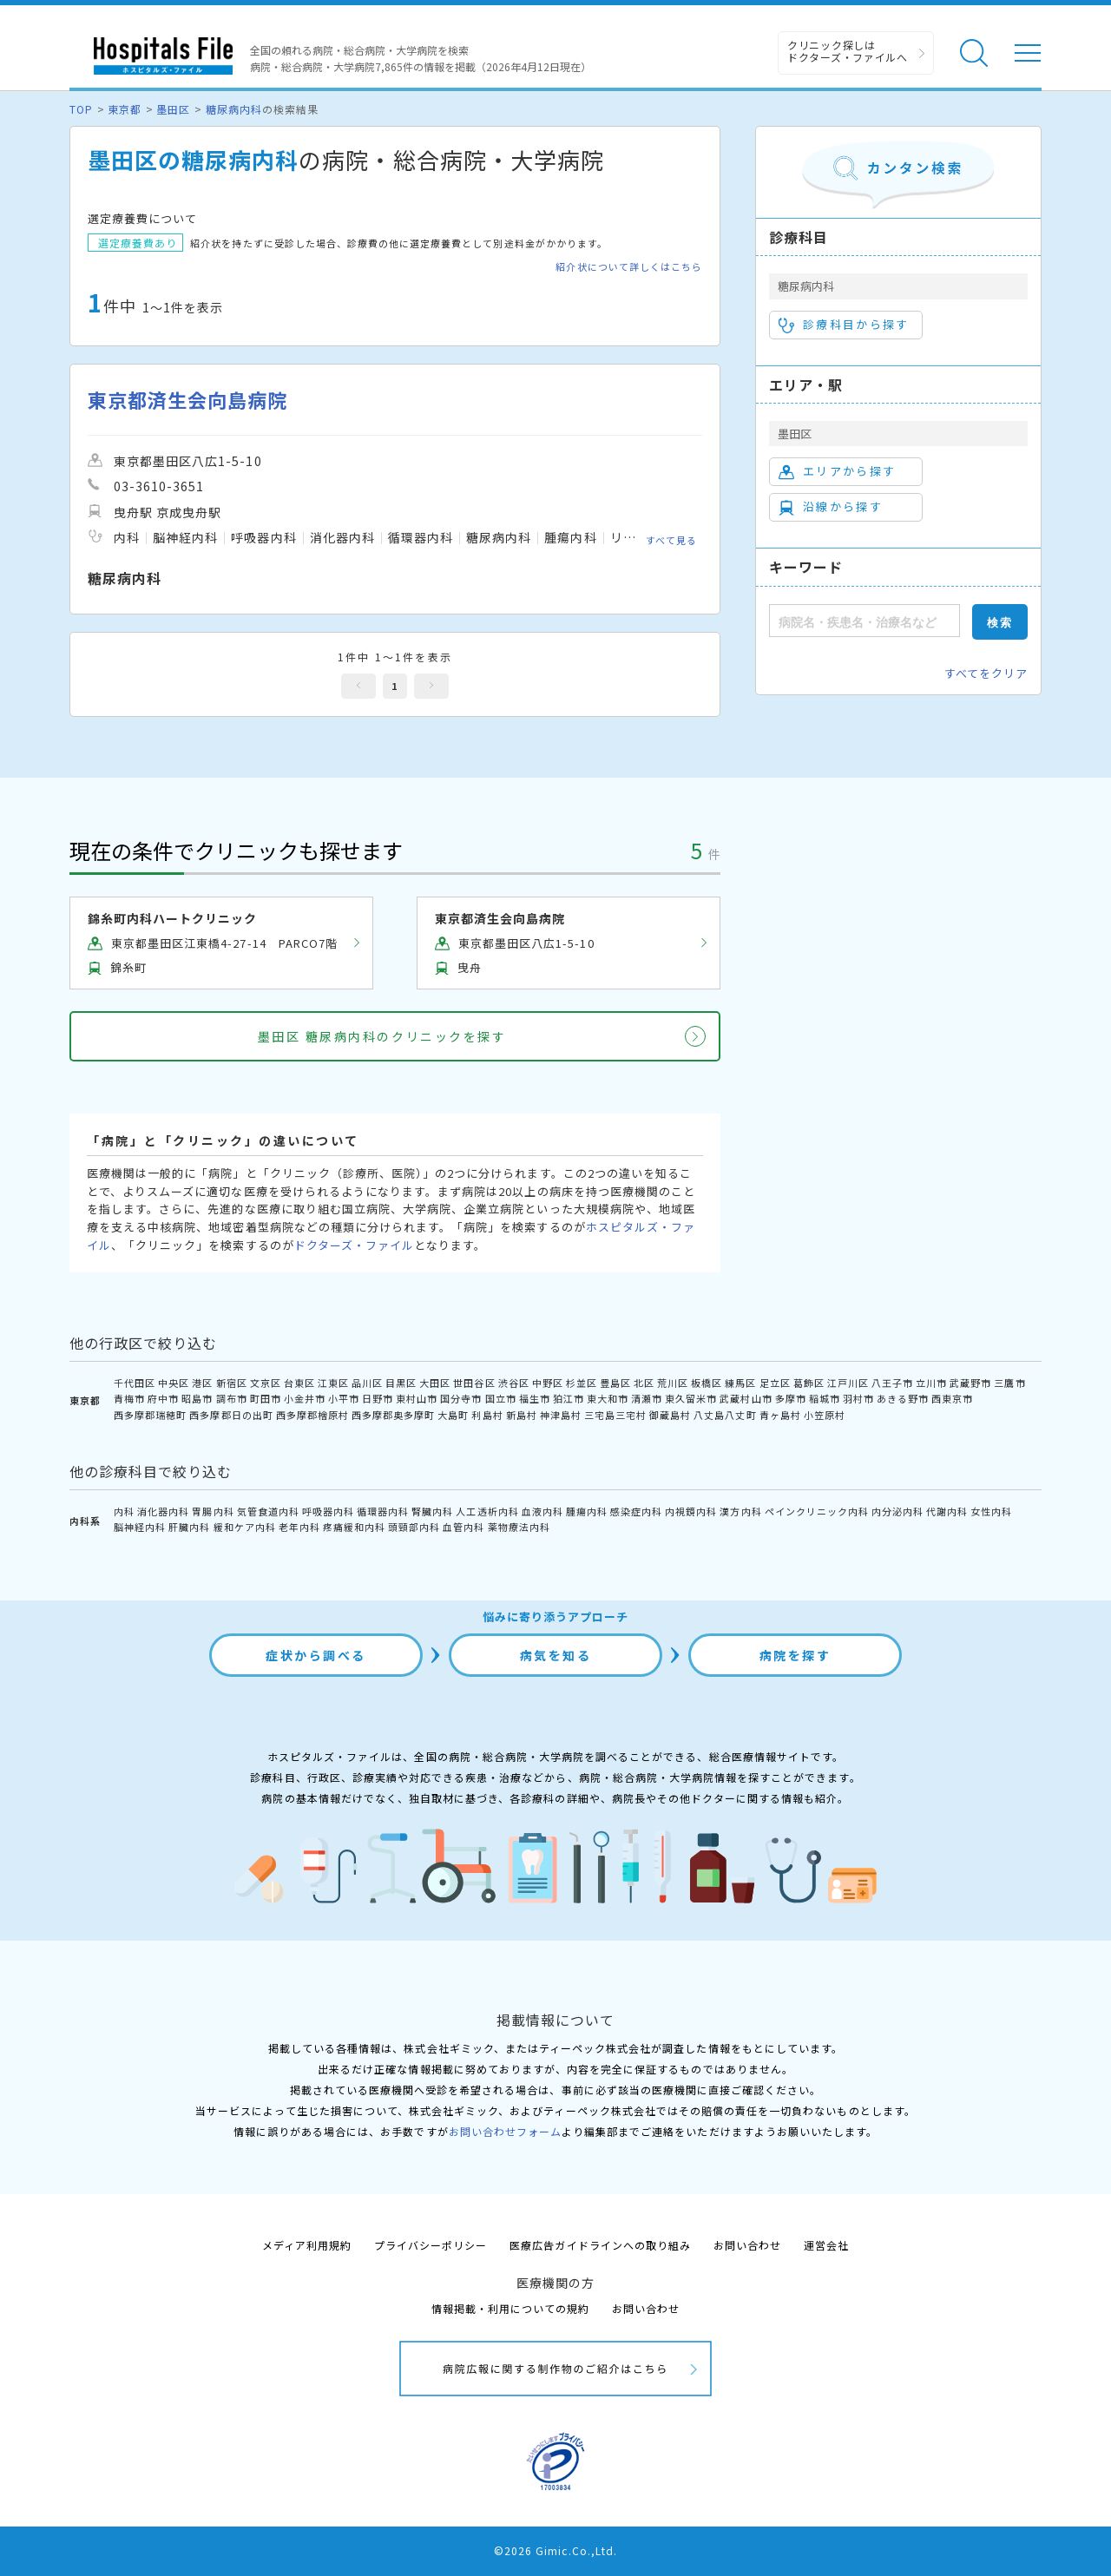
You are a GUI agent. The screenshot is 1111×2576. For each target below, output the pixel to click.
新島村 (521, 1415)
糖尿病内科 (234, 109)
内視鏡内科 (691, 1511)
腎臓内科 (432, 1511)
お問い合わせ (747, 2245)
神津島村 (561, 1415)
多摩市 (790, 1398)
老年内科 (299, 1527)
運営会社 (826, 2245)
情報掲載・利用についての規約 (510, 2308)
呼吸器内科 (328, 1511)
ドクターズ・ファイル (354, 1245)
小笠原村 (824, 1415)
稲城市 (824, 1398)
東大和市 (607, 1398)
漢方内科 (740, 1511)
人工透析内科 (487, 1511)
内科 (124, 1511)
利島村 (487, 1415)
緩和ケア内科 (245, 1527)
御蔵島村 (670, 1415)
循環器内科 (383, 1511)
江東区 (333, 1383)
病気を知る (556, 1655)
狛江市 (568, 1398)
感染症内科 (636, 1511)
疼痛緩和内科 (354, 1527)
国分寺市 (461, 1398)
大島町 (453, 1415)
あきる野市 (903, 1398)
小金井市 (304, 1398)
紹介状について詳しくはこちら (629, 266)
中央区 (173, 1383)
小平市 (343, 1398)
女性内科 (991, 1511)
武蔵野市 (970, 1383)
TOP (81, 109)
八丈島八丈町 (725, 1415)
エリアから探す (837, 471)
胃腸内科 (212, 1511)
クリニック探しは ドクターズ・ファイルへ (847, 50)
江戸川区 (848, 1383)
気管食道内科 (268, 1511)
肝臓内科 (189, 1527)
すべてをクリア (986, 673)
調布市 (231, 1398)
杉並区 (581, 1383)
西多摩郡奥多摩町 (393, 1415)
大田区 (434, 1383)
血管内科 (463, 1527)
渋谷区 (513, 1383)
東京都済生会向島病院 (187, 399)
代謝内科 (947, 1511)
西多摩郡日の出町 (231, 1415)
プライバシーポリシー (430, 2245)
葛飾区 (809, 1383)
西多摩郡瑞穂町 (150, 1415)
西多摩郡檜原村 (312, 1415)
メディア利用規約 (307, 2245)
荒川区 (672, 1383)
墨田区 (173, 109)
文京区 (265, 1383)
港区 (202, 1383)
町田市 (265, 1398)
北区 (644, 1383)
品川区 (367, 1383)
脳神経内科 (140, 1527)
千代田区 (134, 1383)
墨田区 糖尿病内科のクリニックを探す (382, 1036)
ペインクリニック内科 (817, 1511)
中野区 (547, 1383)
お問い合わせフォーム (505, 2131)
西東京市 (952, 1398)
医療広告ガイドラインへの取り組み (600, 2245)
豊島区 (615, 1383)
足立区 (775, 1383)
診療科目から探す (844, 324)
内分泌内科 (897, 1511)
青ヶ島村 (780, 1415)
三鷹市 (1009, 1383)
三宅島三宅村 (615, 1415)
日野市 (377, 1398)
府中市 (163, 1398)
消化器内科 (163, 1511)
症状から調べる (316, 1655)
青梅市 (129, 1398)
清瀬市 (646, 1398)
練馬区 (740, 1383)
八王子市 (892, 1383)
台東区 (299, 1383)
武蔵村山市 (746, 1398)
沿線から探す (831, 507)
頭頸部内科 (414, 1527)
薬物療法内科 (519, 1527)
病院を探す (795, 1655)
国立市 (500, 1398)
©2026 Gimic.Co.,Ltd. (555, 2550)
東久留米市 (691, 1398)
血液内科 (542, 1511)
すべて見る (671, 540)
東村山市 (416, 1398)
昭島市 (197, 1398)
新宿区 (231, 1383)
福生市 (534, 1398)
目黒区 (401, 1383)
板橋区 (706, 1383)
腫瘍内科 (587, 1511)
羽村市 (858, 1398)
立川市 (931, 1383)
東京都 (124, 109)
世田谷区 (474, 1383)
